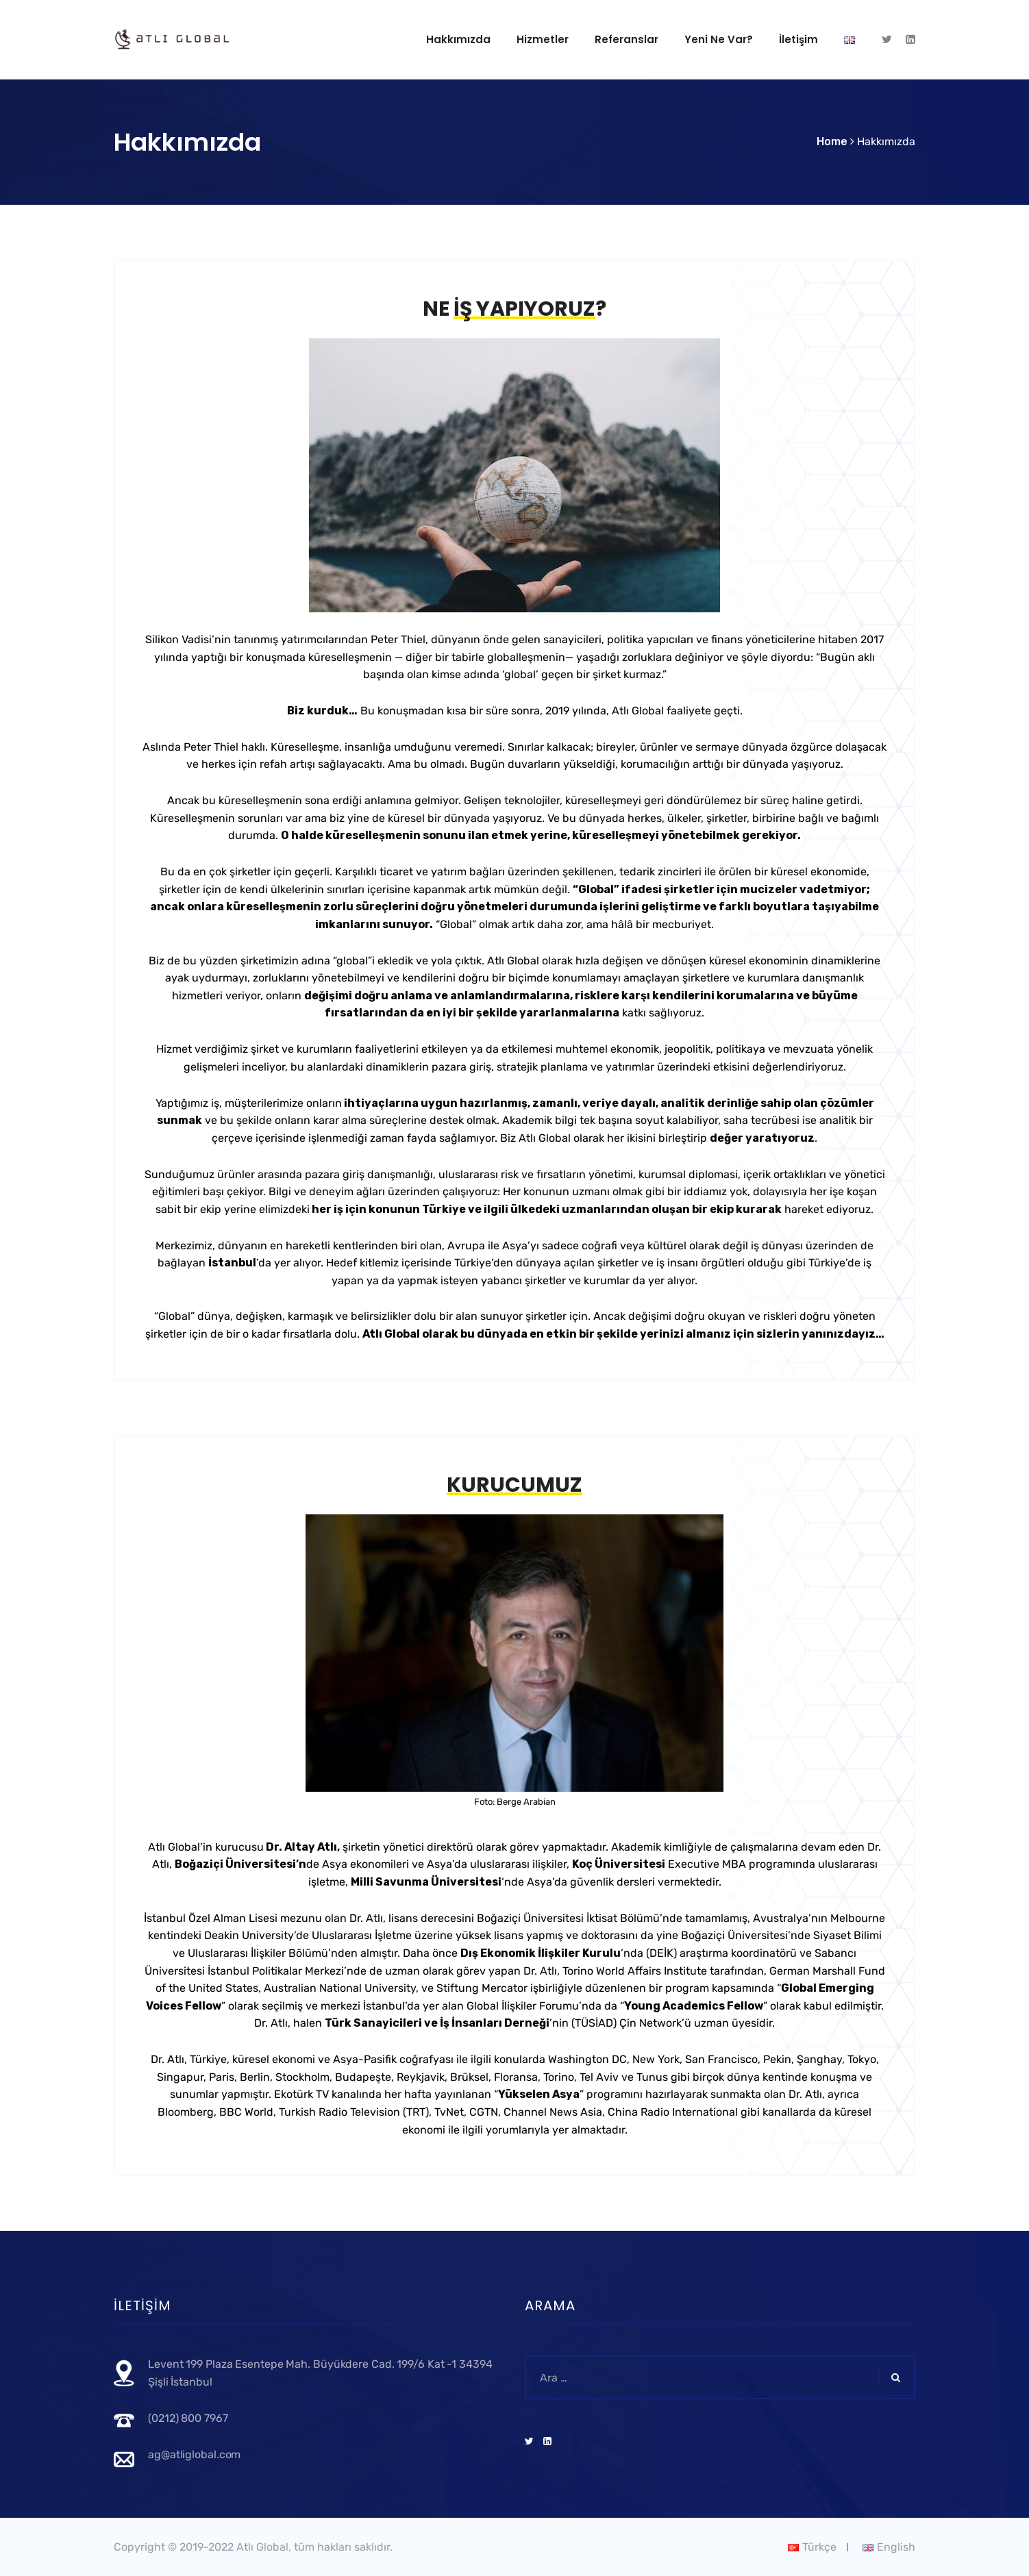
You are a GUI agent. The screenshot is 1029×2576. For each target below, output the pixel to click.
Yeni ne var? (718, 39)
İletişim (798, 39)
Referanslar (626, 39)
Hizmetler (543, 39)
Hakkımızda (458, 39)
